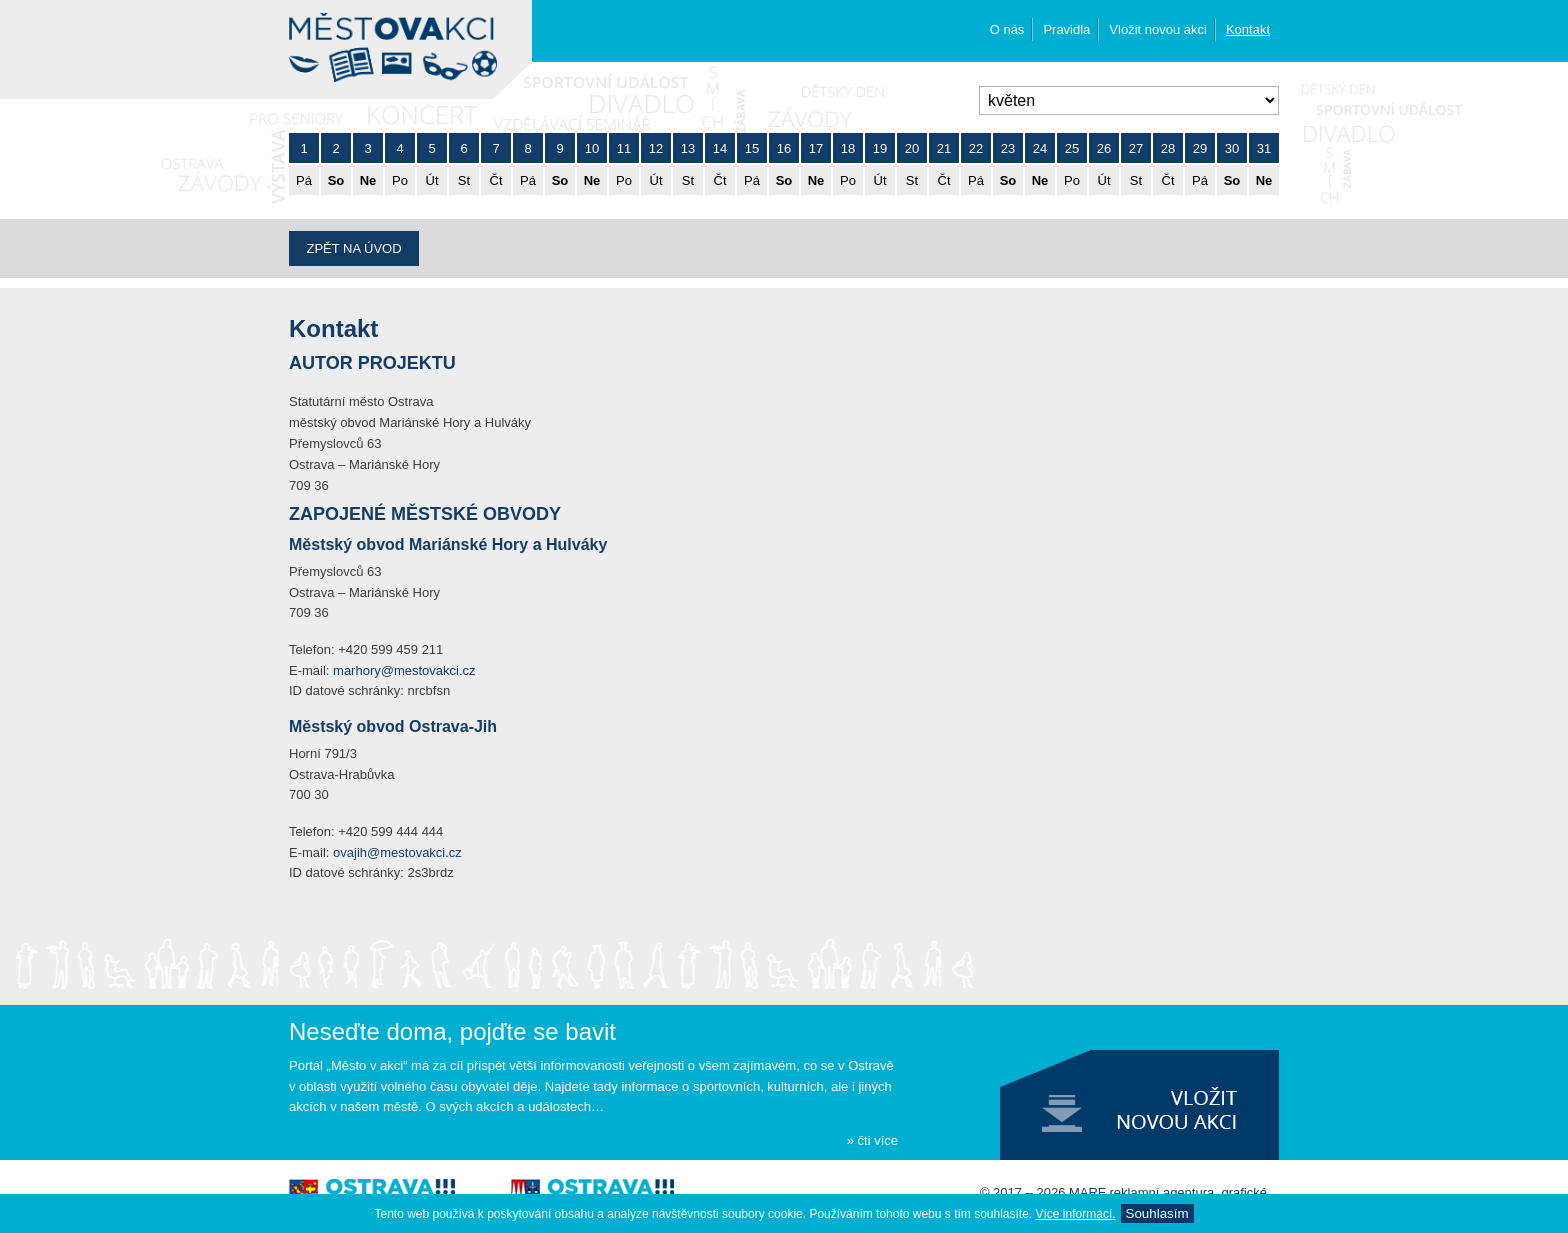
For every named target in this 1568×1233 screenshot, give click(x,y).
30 (1232, 148)
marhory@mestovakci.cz (404, 670)
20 (912, 148)
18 (848, 148)
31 (1264, 148)
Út (432, 180)
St (464, 180)
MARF (1087, 1192)
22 (976, 148)
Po (400, 180)
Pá (304, 180)
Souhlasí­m (1157, 1213)
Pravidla (1066, 29)
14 (720, 148)
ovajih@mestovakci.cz (397, 852)
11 (624, 148)
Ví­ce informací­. (1076, 1214)
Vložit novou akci (1158, 29)
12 (656, 148)
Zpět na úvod (353, 248)
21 (944, 148)
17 (816, 148)
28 (1168, 148)
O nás (1007, 29)
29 (1200, 148)
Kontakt (1248, 29)
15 (752, 148)
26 (1104, 148)
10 (592, 148)
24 (1040, 148)
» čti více (872, 1140)
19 (880, 148)
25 (1072, 148)
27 (1136, 148)
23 (1008, 148)
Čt (496, 180)
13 (688, 148)
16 (784, 148)
